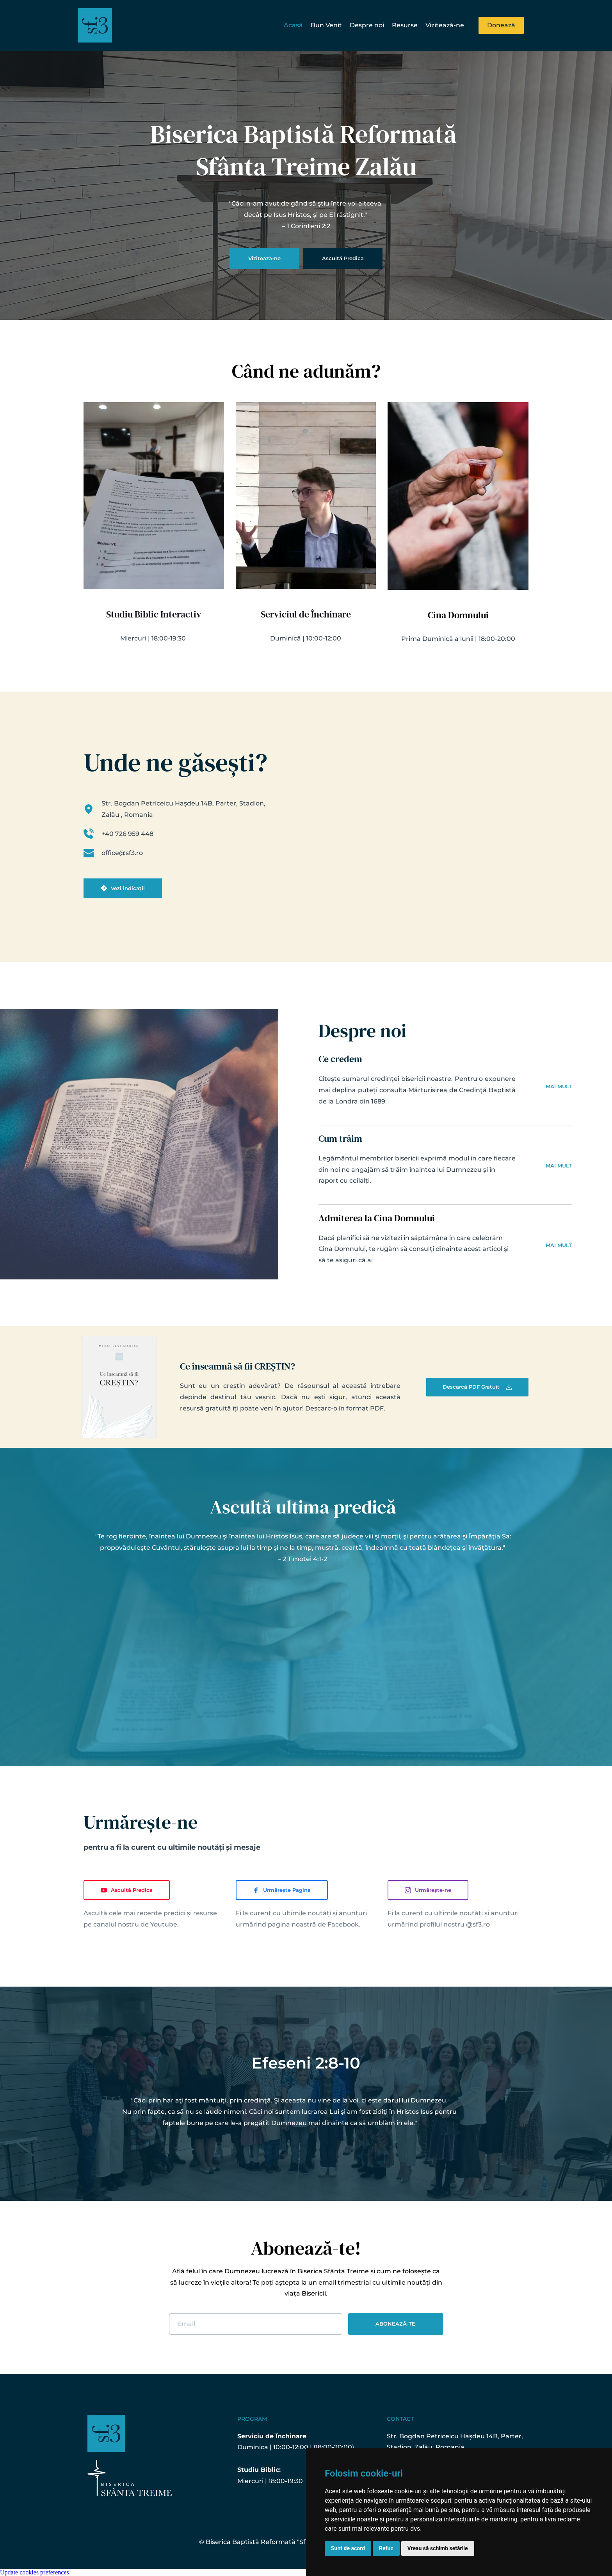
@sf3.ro (478, 1924)
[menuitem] (293, 25)
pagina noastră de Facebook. (314, 1924)
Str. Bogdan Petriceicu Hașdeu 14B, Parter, (456, 2436)
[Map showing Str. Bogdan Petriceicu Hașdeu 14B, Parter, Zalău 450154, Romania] (411, 833)
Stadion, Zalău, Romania (425, 2447)
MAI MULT (559, 1086)
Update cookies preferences (34, 2572)
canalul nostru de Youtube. (136, 1924)
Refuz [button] (386, 2548)
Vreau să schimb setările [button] (437, 2548)
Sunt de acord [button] (348, 2548)
